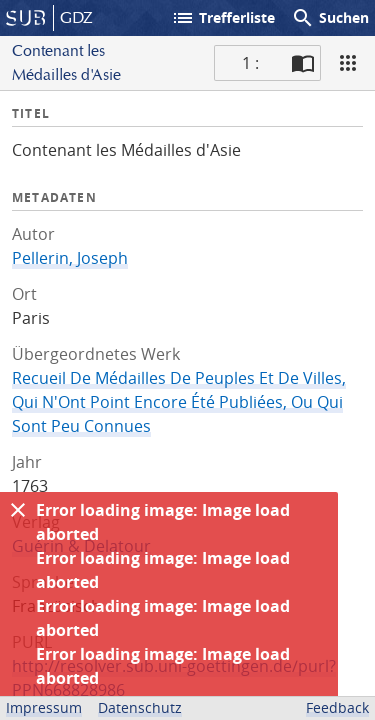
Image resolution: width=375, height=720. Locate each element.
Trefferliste (223, 18)
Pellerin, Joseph (70, 258)
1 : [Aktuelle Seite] (250, 63)
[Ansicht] (348, 63)
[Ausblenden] (18, 510)
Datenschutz (140, 707)
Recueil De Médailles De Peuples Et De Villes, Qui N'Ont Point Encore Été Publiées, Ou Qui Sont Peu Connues (179, 402)
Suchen (330, 18)
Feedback (337, 707)
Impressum (44, 707)
